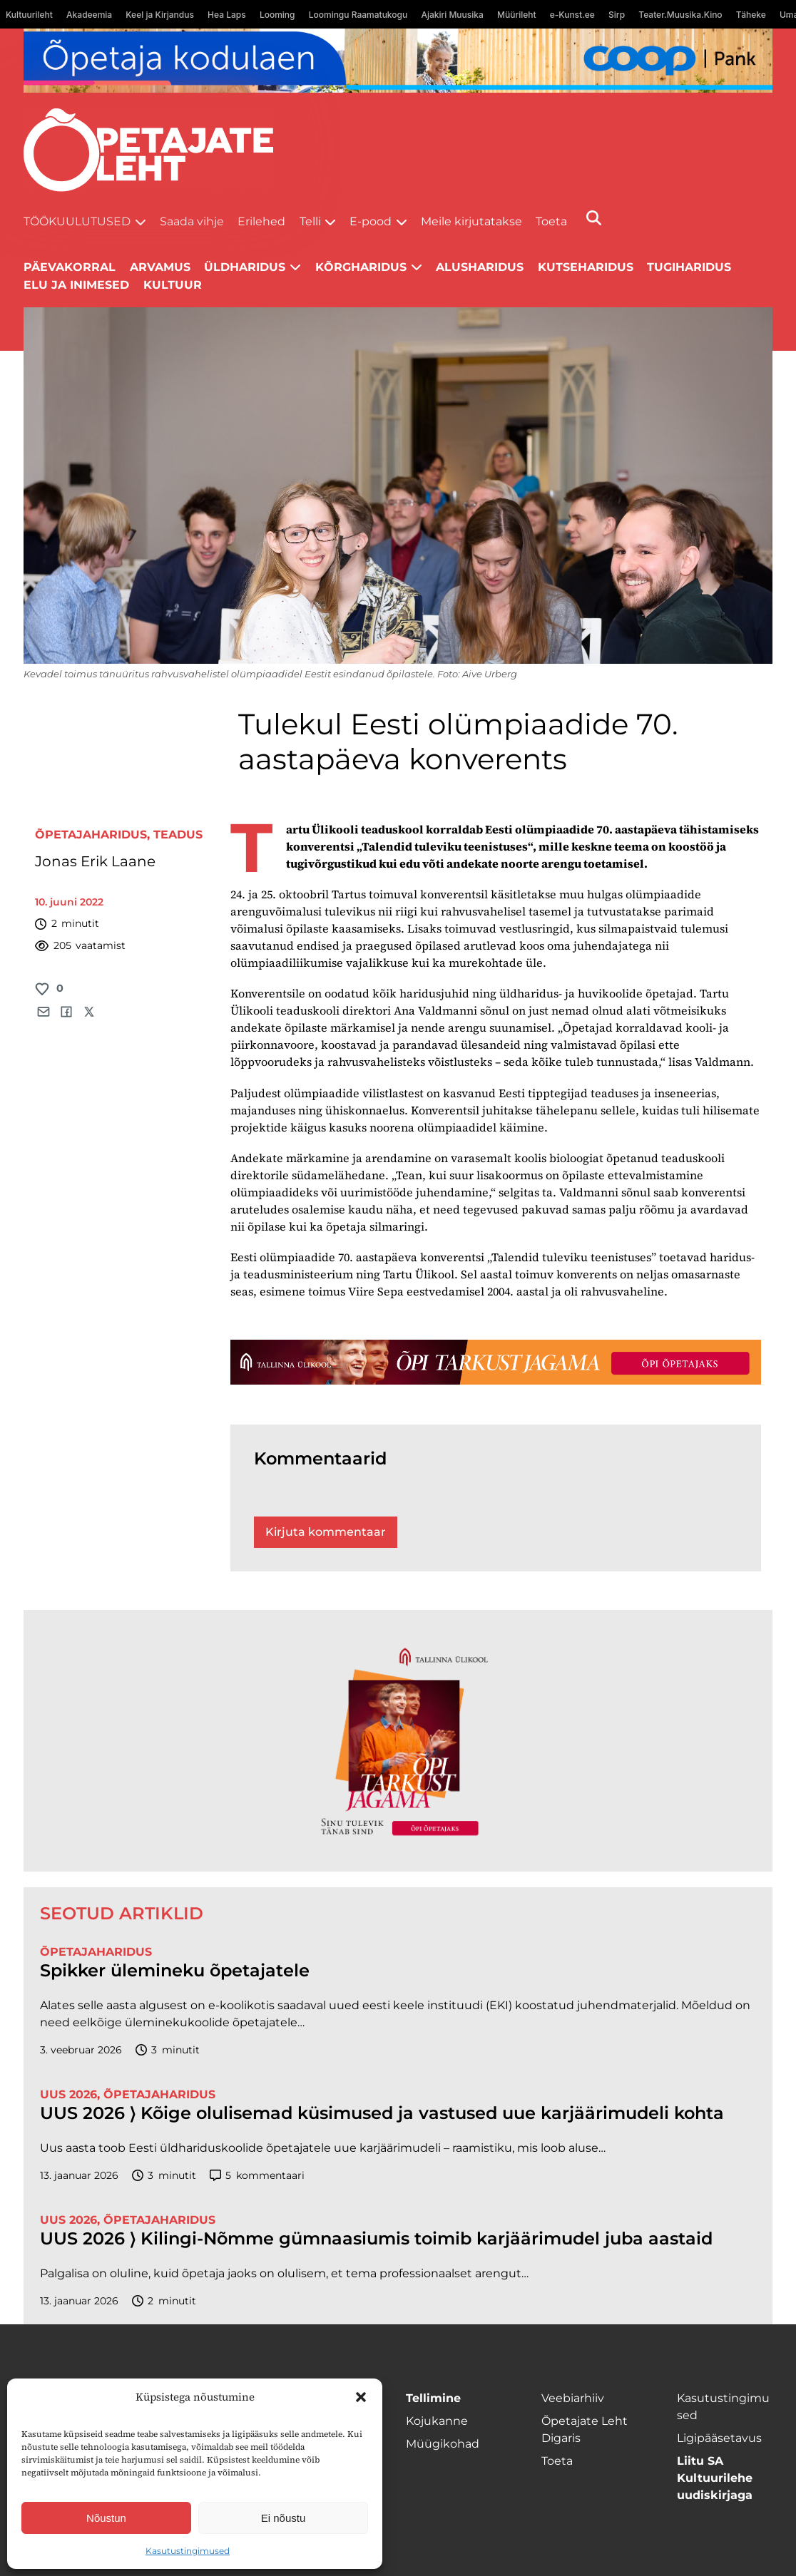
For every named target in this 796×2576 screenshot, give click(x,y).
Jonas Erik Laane (95, 861)
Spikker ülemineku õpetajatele (177, 1971)
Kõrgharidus (361, 267)
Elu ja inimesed (76, 285)
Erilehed (261, 221)
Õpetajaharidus (91, 834)
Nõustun (106, 2518)
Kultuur (172, 285)
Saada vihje (192, 221)
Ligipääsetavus (719, 2438)
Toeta (551, 221)
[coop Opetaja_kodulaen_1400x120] (398, 61)
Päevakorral (70, 267)
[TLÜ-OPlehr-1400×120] (495, 1362)
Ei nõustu (283, 2518)
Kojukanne (437, 2421)
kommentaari (257, 2175)
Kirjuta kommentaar (325, 1532)
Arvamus (160, 267)
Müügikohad (442, 2444)
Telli (310, 221)
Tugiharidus (689, 267)
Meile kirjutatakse (471, 221)
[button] (361, 2397)
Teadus (178, 834)
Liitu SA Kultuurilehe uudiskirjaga (714, 2478)
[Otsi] (593, 217)
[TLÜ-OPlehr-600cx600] (398, 1741)
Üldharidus (244, 267)
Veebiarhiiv (572, 2398)
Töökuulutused (77, 221)
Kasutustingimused (188, 2550)
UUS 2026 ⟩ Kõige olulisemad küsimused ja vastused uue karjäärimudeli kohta (382, 2113)
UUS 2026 (68, 2094)
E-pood (370, 221)
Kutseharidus (585, 267)
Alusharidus (480, 267)
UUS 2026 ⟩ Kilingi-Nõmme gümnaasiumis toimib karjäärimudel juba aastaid (376, 2239)
